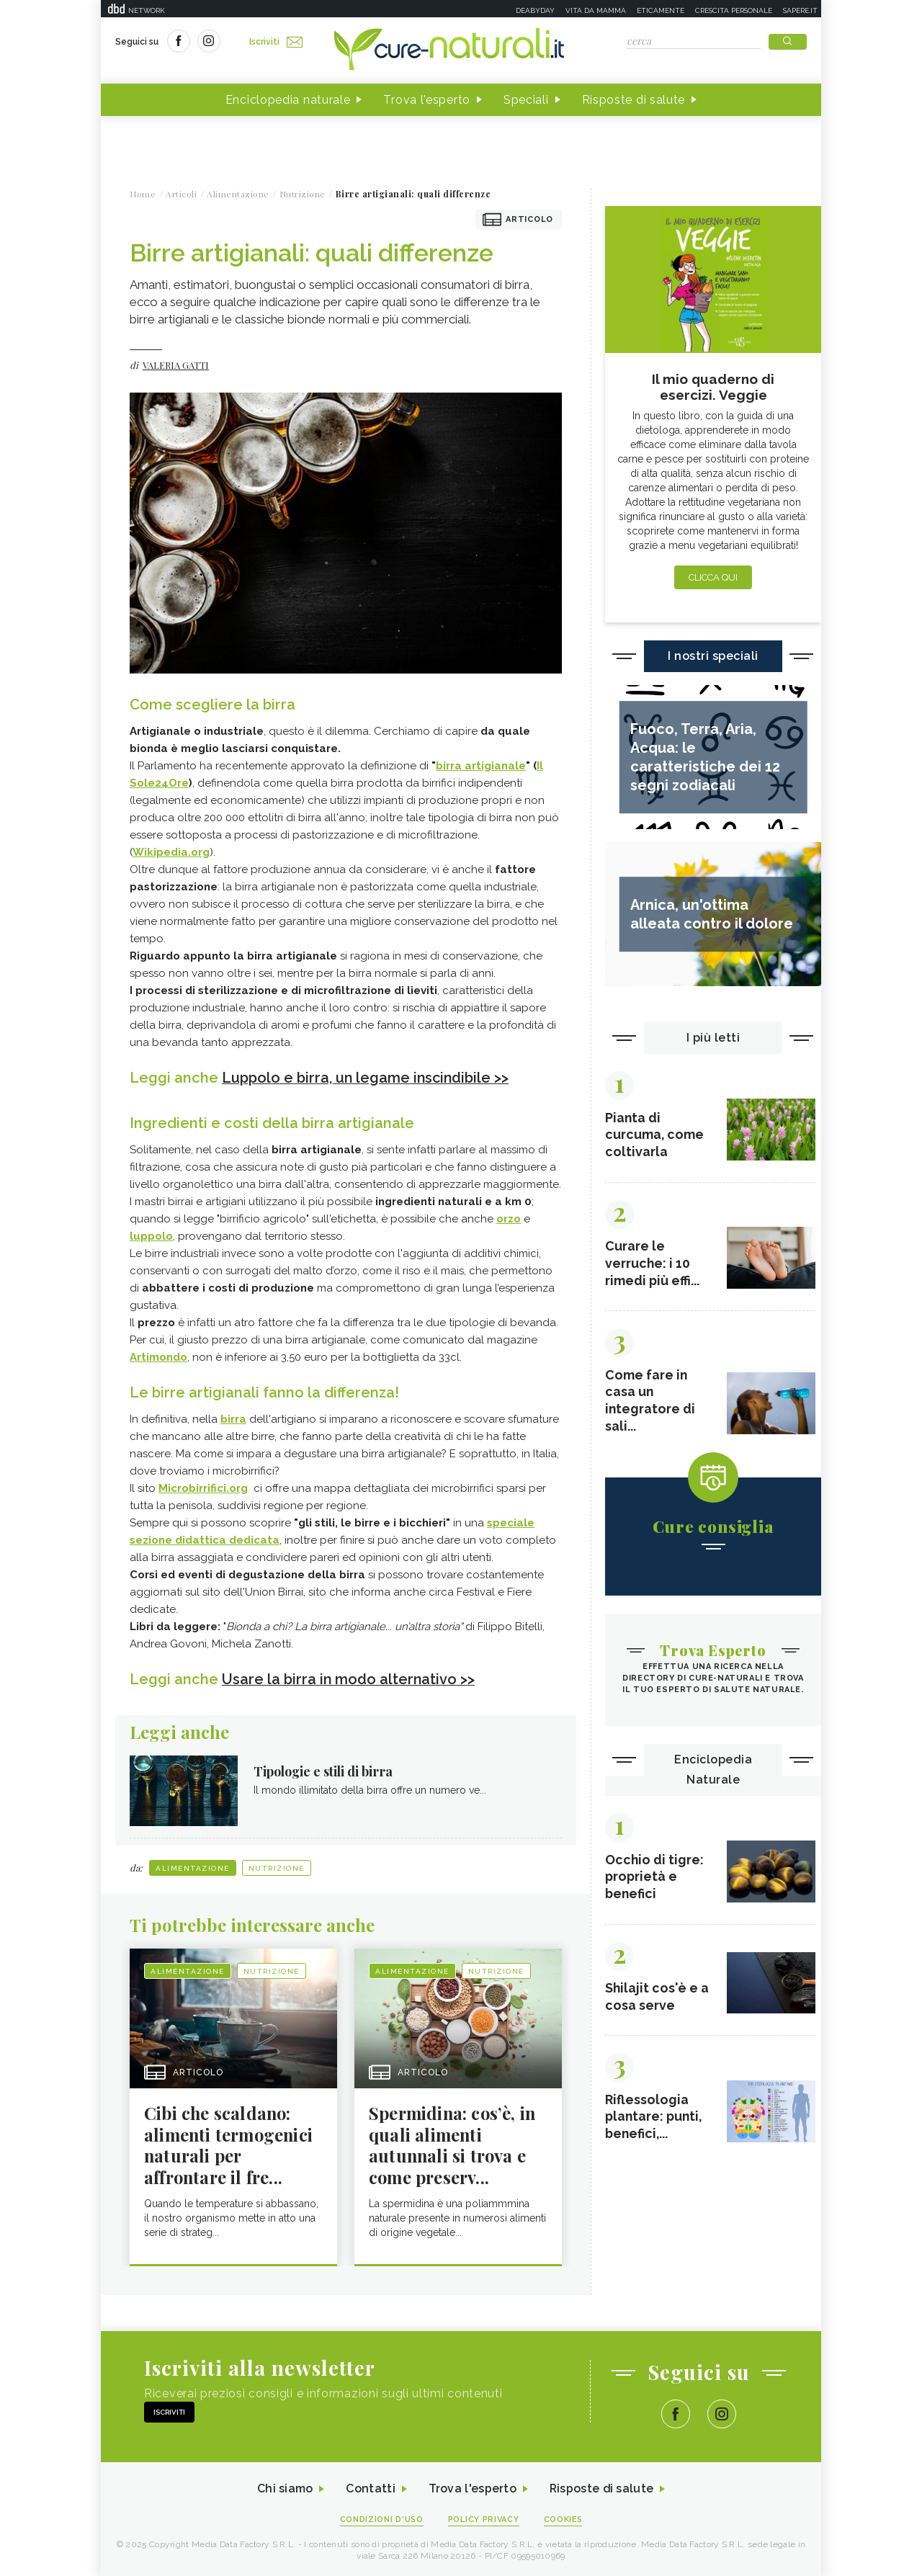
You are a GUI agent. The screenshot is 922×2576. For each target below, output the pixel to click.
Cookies (564, 2519)
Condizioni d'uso (381, 2519)
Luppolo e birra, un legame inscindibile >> (367, 1077)
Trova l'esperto (426, 100)
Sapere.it (800, 10)
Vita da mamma (595, 10)
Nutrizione (277, 1867)
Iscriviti (276, 42)
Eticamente (660, 10)
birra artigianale (481, 765)
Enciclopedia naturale (288, 100)
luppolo (151, 1235)
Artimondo (158, 1356)
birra (233, 1418)
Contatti (369, 2489)
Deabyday (535, 10)
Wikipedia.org (171, 852)
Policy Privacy (483, 2519)
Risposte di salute (634, 100)
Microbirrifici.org (203, 1487)
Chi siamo (284, 2489)
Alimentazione (193, 1867)
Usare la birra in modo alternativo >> (349, 1678)
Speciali (526, 100)
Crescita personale (733, 10)
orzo (508, 1218)
